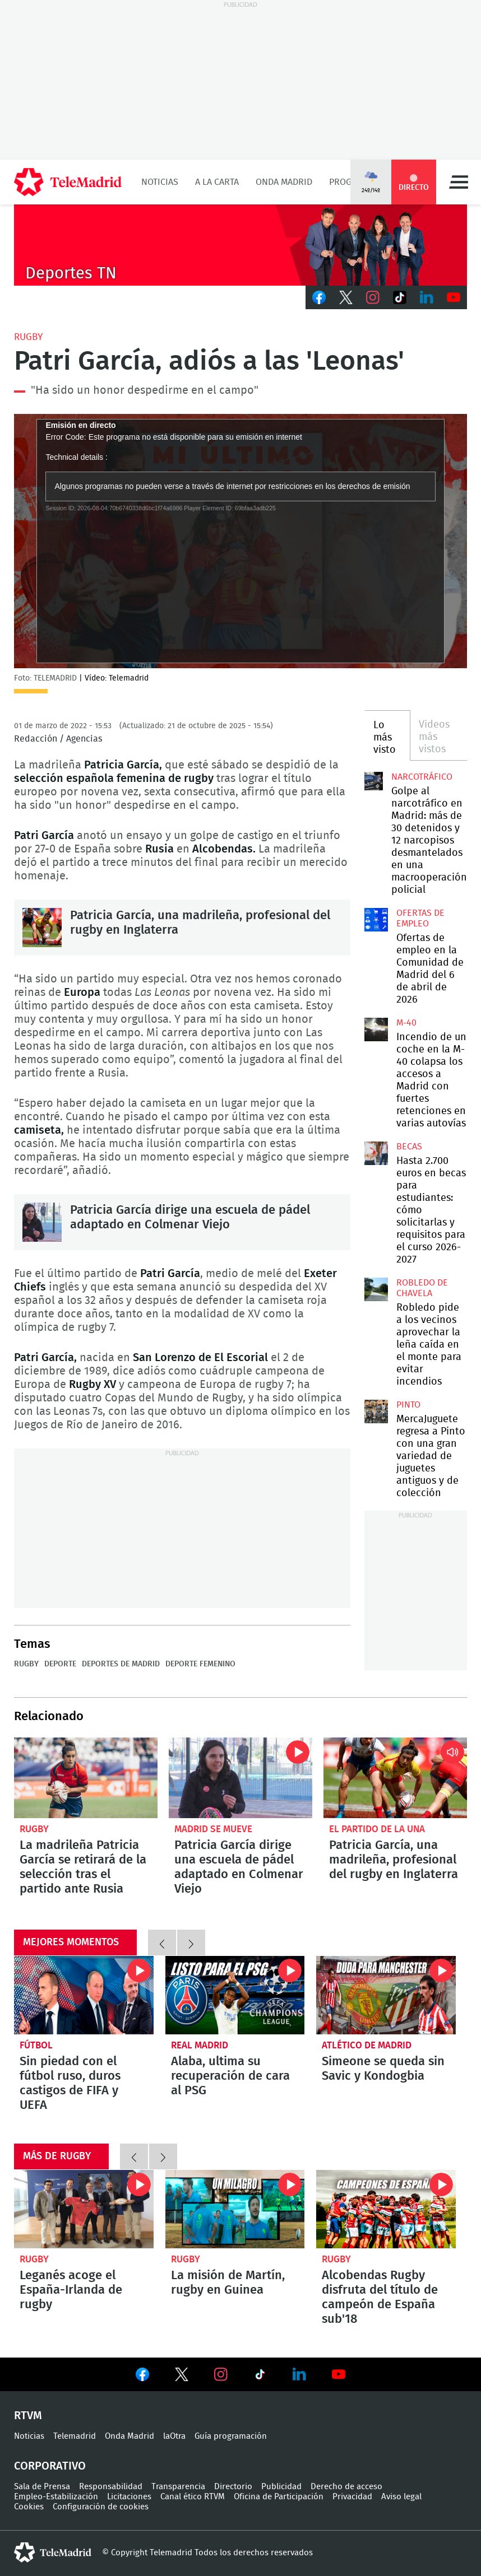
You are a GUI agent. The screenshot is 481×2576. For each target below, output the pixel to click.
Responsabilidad (110, 2486)
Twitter (345, 297)
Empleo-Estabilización (56, 2497)
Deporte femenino (200, 1664)
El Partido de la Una (377, 1829)
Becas (409, 1146)
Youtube (453, 297)
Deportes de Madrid (121, 1664)
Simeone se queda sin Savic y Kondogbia (386, 1995)
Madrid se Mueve (213, 1829)
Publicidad (281, 2486)
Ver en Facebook (142, 2377)
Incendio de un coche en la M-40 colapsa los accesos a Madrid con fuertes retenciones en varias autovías (376, 1029)
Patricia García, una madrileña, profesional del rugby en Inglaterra (42, 927)
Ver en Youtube (338, 2374)
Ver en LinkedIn (299, 2374)
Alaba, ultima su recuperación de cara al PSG (235, 1995)
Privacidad (352, 2497)
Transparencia (178, 2486)
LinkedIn (426, 297)
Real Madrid (199, 2045)
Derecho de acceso (346, 2486)
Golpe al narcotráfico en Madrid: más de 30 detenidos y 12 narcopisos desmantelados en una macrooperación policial (373, 781)
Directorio (233, 2486)
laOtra (174, 2436)
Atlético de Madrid (366, 2045)
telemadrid (52, 2552)
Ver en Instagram (221, 2374)
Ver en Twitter (181, 2377)
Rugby (28, 337)
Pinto (408, 1404)
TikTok (399, 297)
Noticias (159, 182)
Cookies (29, 2507)
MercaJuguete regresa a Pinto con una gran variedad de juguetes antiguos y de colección (376, 1411)
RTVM (28, 2415)
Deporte (60, 1664)
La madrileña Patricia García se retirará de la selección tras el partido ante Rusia (86, 1777)
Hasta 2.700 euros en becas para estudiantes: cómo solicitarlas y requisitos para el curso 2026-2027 (376, 1153)
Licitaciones (129, 2497)
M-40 (406, 1022)
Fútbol (36, 2045)
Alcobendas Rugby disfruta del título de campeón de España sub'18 (386, 2209)
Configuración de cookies (101, 2507)
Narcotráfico (421, 776)
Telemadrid (74, 2436)
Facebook (319, 297)
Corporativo (50, 2466)
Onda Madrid (284, 182)
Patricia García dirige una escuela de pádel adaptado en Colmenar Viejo (42, 1222)
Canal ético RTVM (192, 2497)
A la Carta (217, 182)
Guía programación (231, 2436)
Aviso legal (401, 2497)
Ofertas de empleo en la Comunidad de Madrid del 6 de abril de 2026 (376, 919)
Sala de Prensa (42, 2486)
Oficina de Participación (278, 2497)
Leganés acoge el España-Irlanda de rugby (84, 2209)
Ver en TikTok (260, 2377)
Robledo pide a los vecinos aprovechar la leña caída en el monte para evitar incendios (376, 1289)
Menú (458, 182)
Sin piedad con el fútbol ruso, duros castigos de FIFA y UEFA (84, 1995)
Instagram (372, 297)
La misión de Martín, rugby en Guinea (235, 2209)
